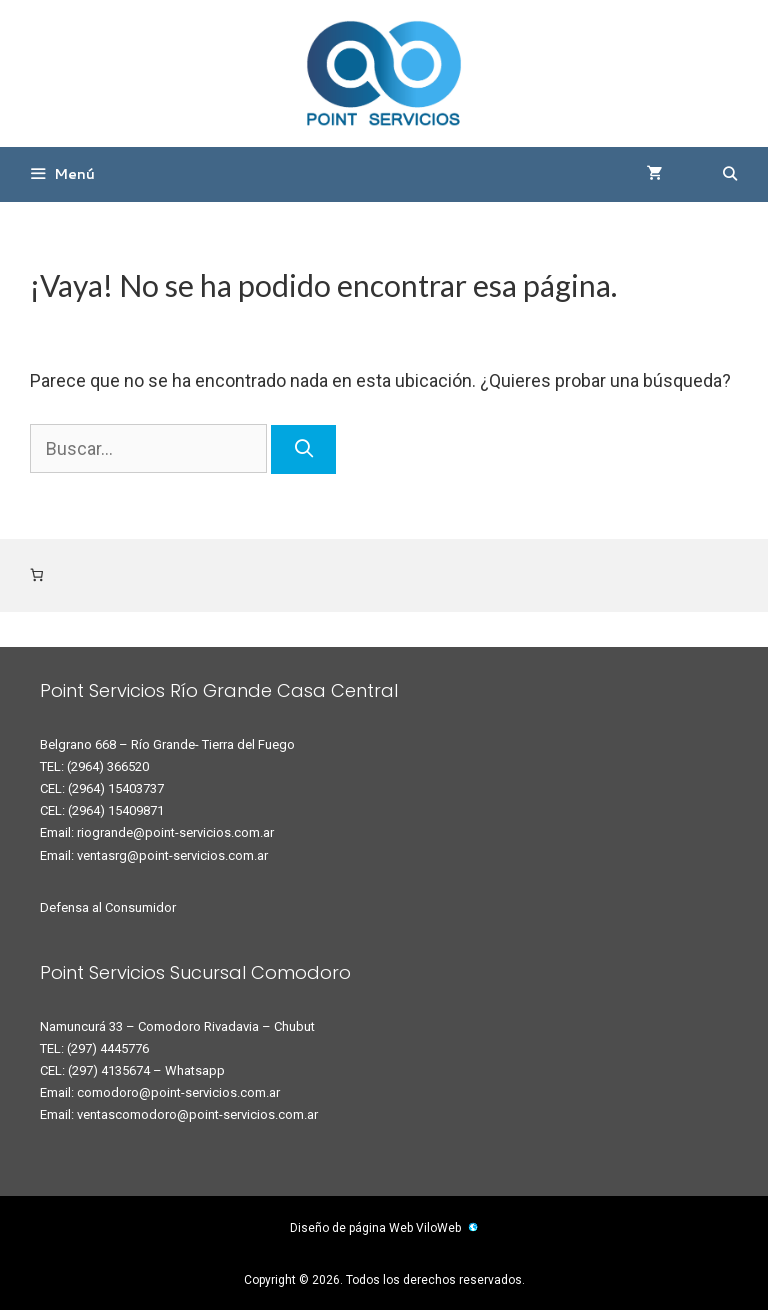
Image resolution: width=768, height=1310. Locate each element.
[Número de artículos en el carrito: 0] (36, 575)
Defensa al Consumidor (108, 907)
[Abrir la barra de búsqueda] (730, 174)
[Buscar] (303, 449)
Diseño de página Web (351, 1228)
